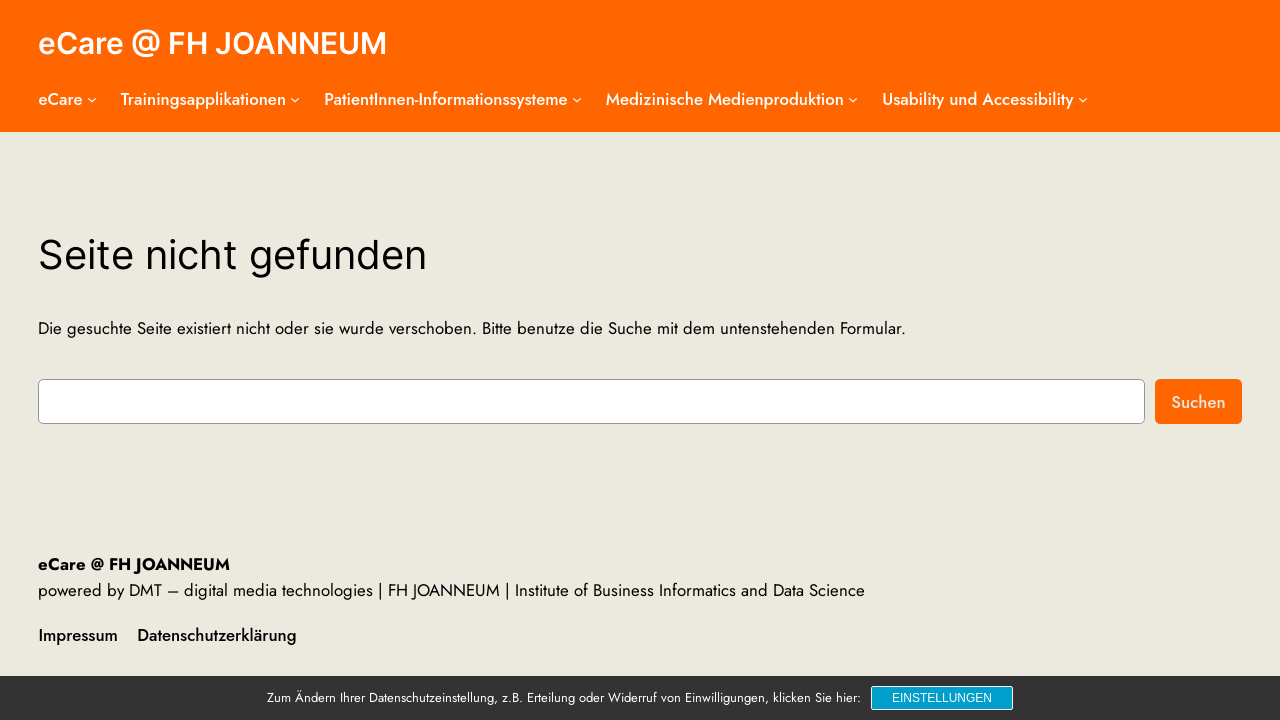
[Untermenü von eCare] (92, 99)
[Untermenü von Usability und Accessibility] (1083, 99)
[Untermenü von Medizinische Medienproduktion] (853, 99)
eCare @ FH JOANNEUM (212, 43)
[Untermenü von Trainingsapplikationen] (295, 99)
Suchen (1198, 402)
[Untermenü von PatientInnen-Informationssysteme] (577, 99)
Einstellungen (942, 698)
